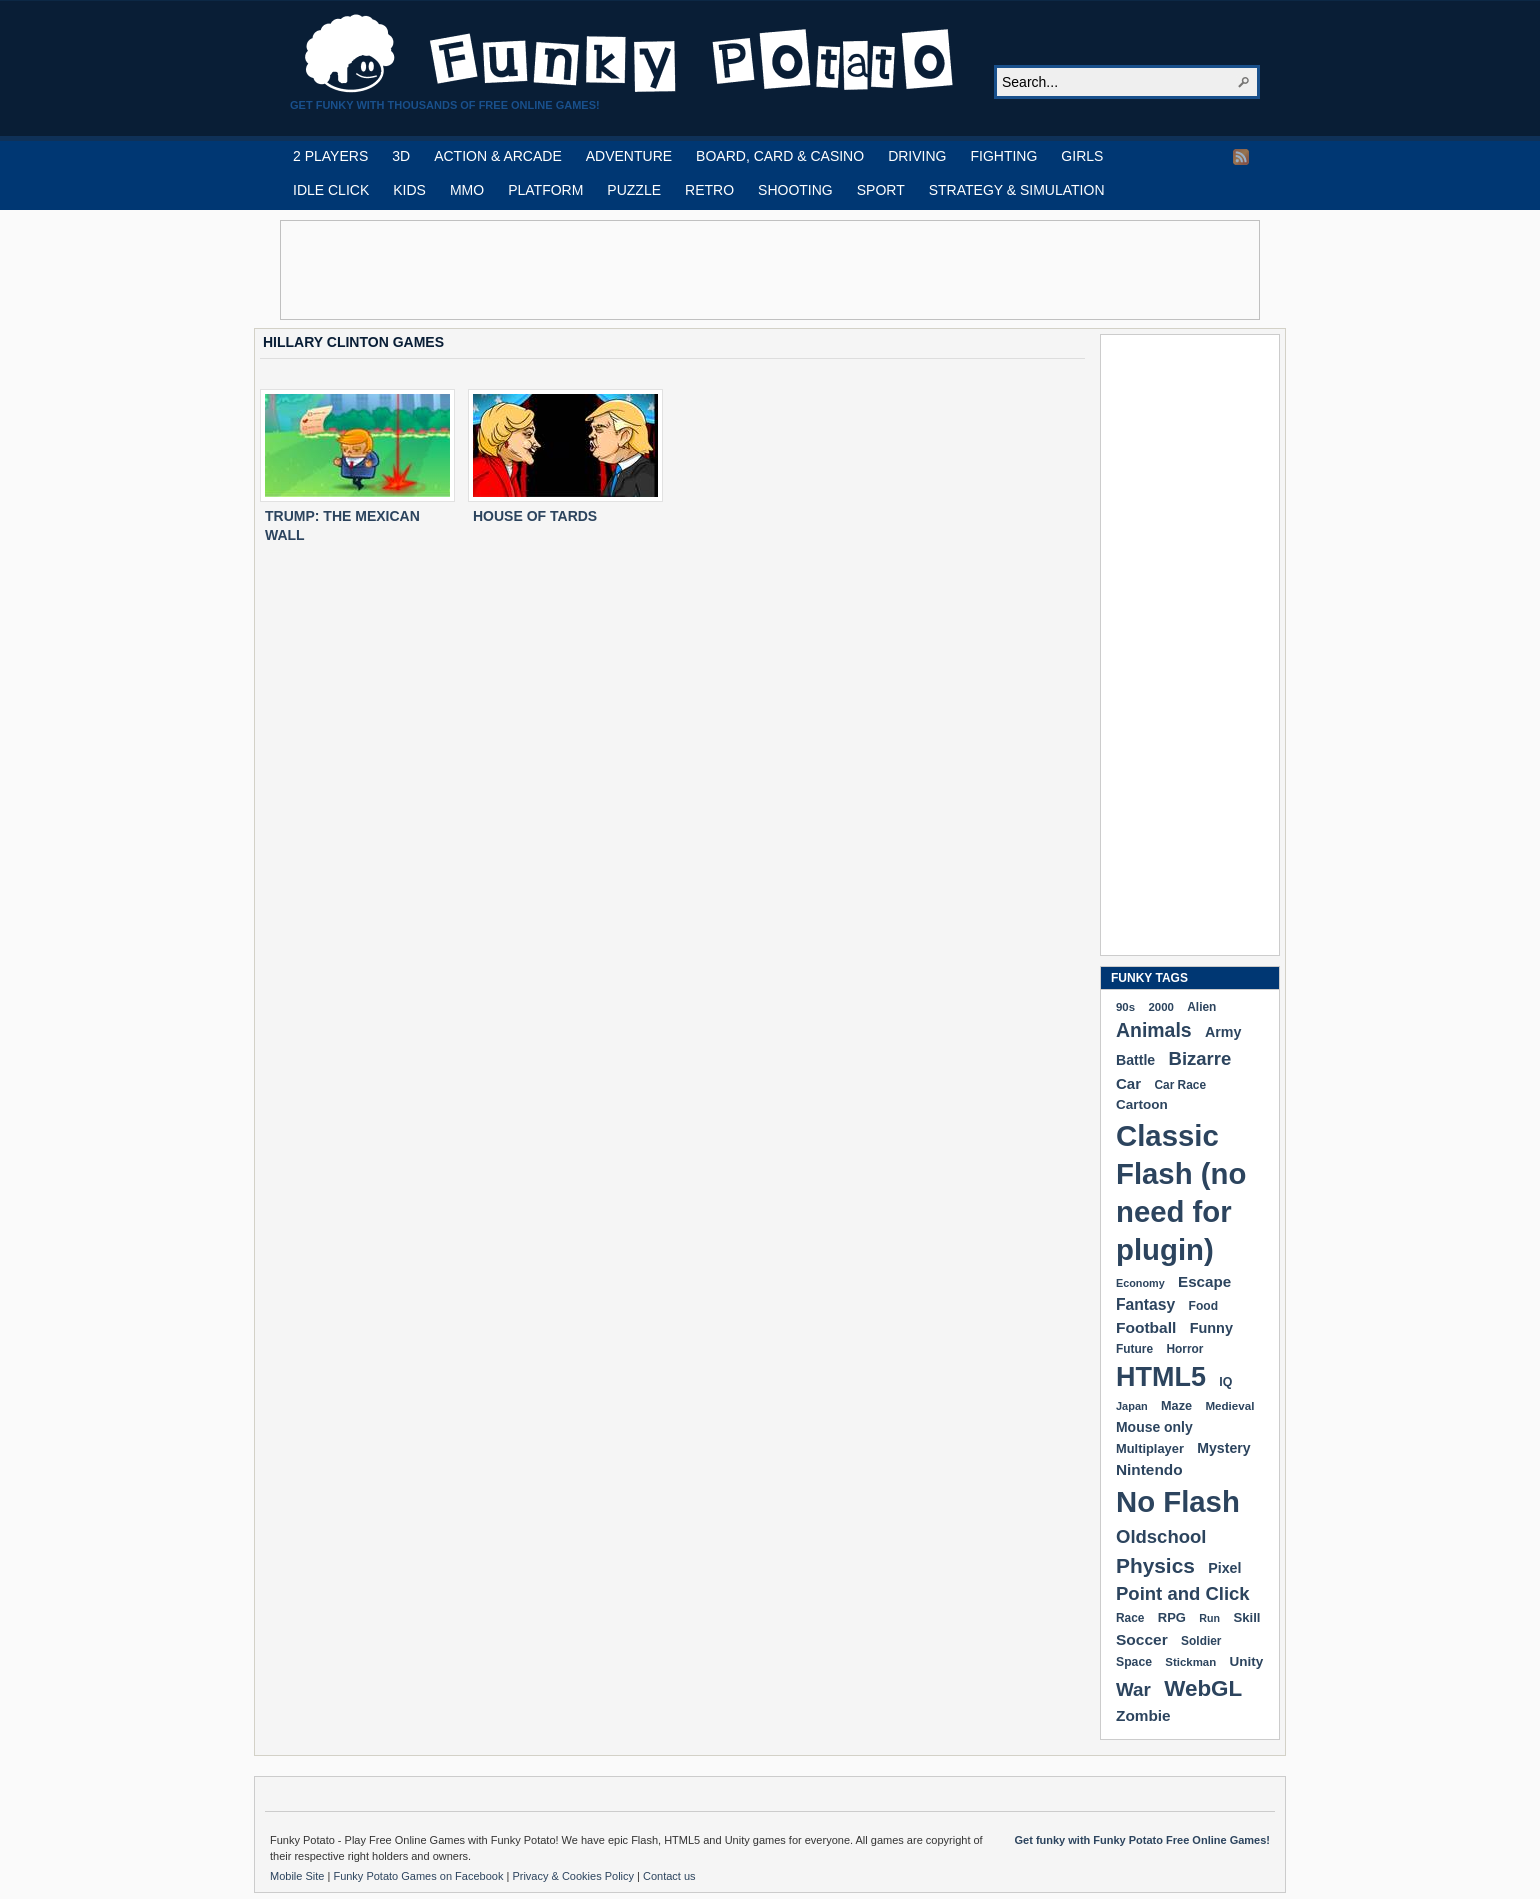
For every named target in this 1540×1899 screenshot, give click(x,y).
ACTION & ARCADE (498, 156)
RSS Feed (1241, 157)
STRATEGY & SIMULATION (1017, 190)
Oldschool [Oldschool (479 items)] (1161, 1536)
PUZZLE (634, 190)
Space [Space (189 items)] (1134, 1662)
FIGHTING (1003, 156)
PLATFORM (545, 190)
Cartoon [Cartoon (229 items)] (1142, 1104)
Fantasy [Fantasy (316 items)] (1145, 1304)
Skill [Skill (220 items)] (1246, 1617)
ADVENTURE (629, 156)
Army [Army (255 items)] (1223, 1032)
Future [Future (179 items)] (1134, 1349)
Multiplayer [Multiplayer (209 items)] (1150, 1448)
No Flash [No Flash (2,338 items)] (1178, 1501)
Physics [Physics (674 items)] (1155, 1565)
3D (401, 156)
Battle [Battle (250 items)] (1135, 1060)
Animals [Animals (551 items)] (1154, 1030)
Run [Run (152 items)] (1209, 1618)
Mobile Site (298, 1876)
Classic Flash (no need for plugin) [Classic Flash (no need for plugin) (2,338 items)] (1181, 1192)
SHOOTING (795, 190)
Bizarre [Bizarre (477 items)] (1200, 1058)
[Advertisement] (770, 270)
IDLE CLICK (331, 190)
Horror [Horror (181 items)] (1184, 1349)
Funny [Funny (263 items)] (1211, 1328)
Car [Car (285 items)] (1128, 1083)
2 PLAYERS (330, 156)
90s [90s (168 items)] (1125, 1007)
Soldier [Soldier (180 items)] (1201, 1641)
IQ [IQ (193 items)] (1225, 1382)
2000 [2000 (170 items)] (1160, 1007)
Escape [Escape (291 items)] (1204, 1281)
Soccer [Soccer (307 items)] (1142, 1639)
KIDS (409, 190)
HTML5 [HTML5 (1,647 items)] (1161, 1377)
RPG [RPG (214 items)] (1172, 1617)
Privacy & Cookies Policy (574, 1876)
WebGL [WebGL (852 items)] (1203, 1688)
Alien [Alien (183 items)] (1201, 1007)
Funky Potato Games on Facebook (419, 1876)
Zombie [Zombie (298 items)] (1143, 1715)
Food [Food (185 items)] (1203, 1306)
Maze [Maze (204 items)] (1176, 1406)
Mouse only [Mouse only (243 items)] (1154, 1427)
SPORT (881, 190)
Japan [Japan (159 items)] (1132, 1406)
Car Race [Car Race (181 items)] (1180, 1085)
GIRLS (1082, 156)
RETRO (709, 190)
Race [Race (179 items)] (1130, 1618)
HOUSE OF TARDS (535, 516)
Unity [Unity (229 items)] (1247, 1661)
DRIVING (917, 156)
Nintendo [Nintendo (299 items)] (1149, 1469)
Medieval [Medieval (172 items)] (1229, 1405)
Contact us (669, 1876)
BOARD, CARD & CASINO (780, 156)
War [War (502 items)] (1133, 1689)
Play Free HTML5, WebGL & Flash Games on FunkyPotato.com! (630, 54)
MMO (467, 190)
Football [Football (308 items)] (1146, 1327)
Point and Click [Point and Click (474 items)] (1183, 1593)
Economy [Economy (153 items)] (1140, 1283)
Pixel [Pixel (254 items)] (1224, 1568)
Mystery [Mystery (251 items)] (1223, 1448)
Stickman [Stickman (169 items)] (1190, 1662)
